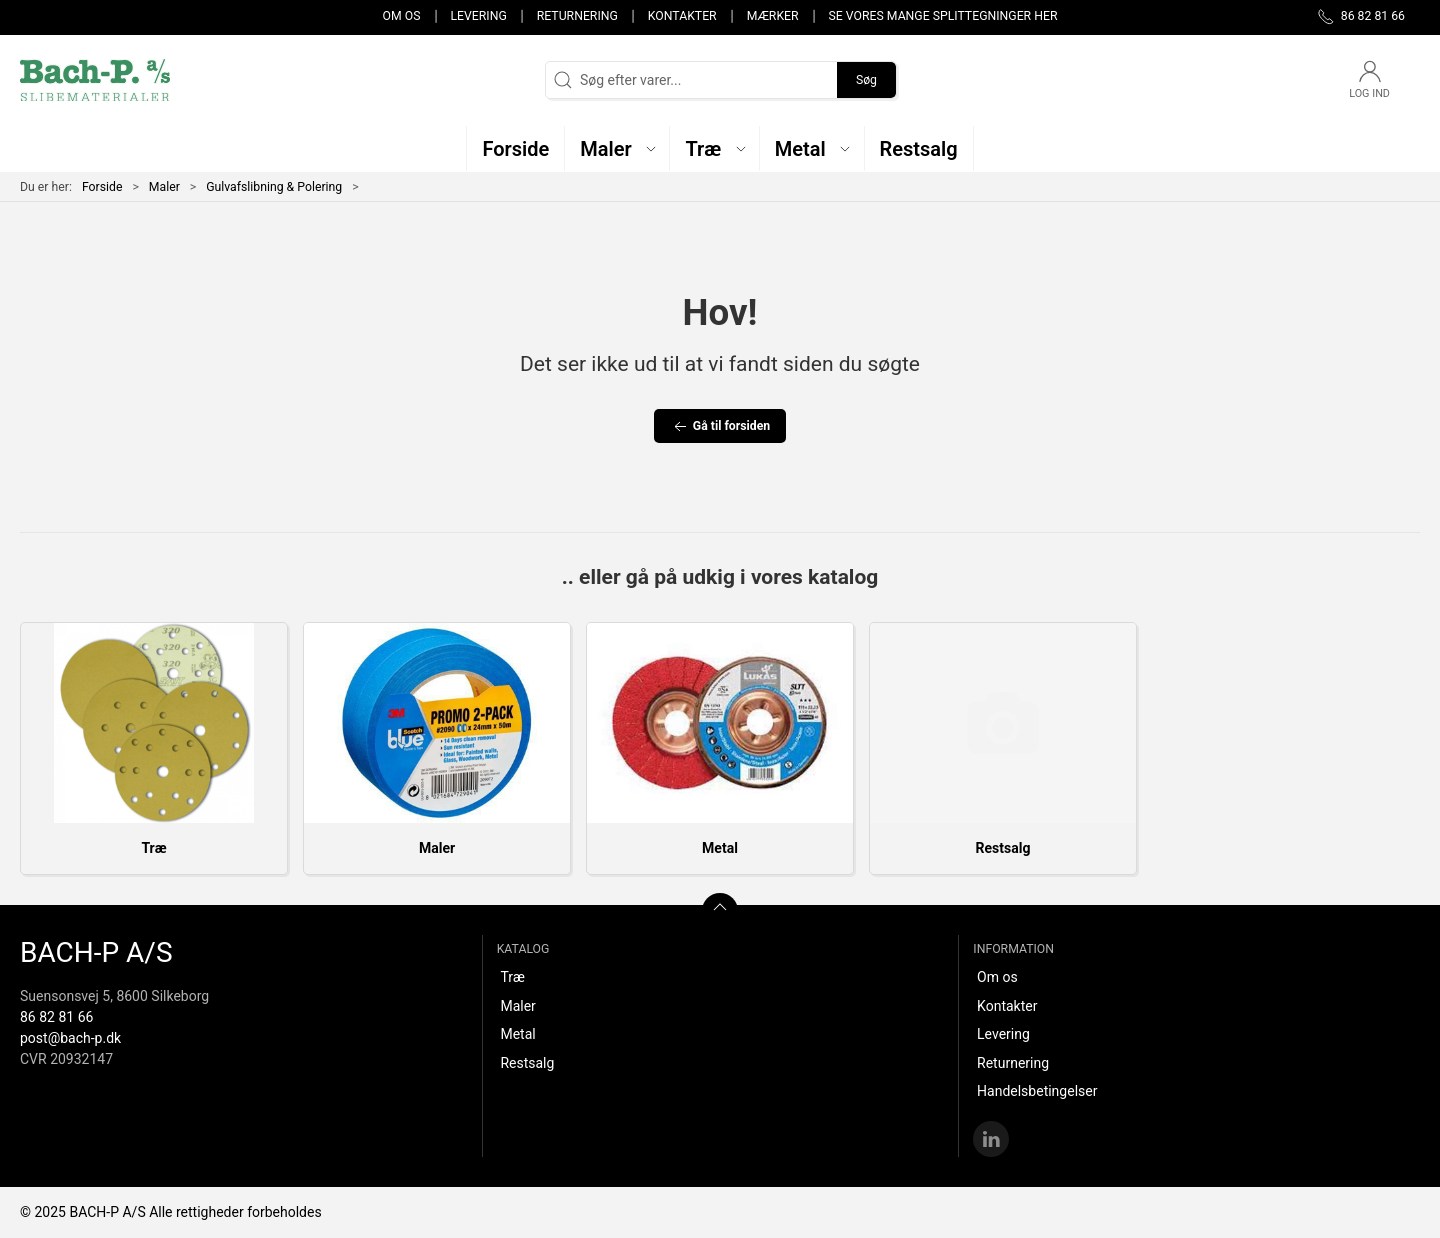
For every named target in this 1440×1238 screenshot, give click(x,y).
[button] (617, 148)
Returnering (577, 16)
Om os (402, 16)
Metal (720, 848)
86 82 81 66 (56, 1017)
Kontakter (682, 16)
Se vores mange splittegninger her (943, 16)
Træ (153, 848)
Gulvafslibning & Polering (274, 187)
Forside (102, 187)
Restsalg (1003, 848)
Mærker (773, 16)
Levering (478, 16)
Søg (866, 80)
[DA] (95, 80)
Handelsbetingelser (1037, 1091)
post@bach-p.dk (70, 1038)
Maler (164, 187)
